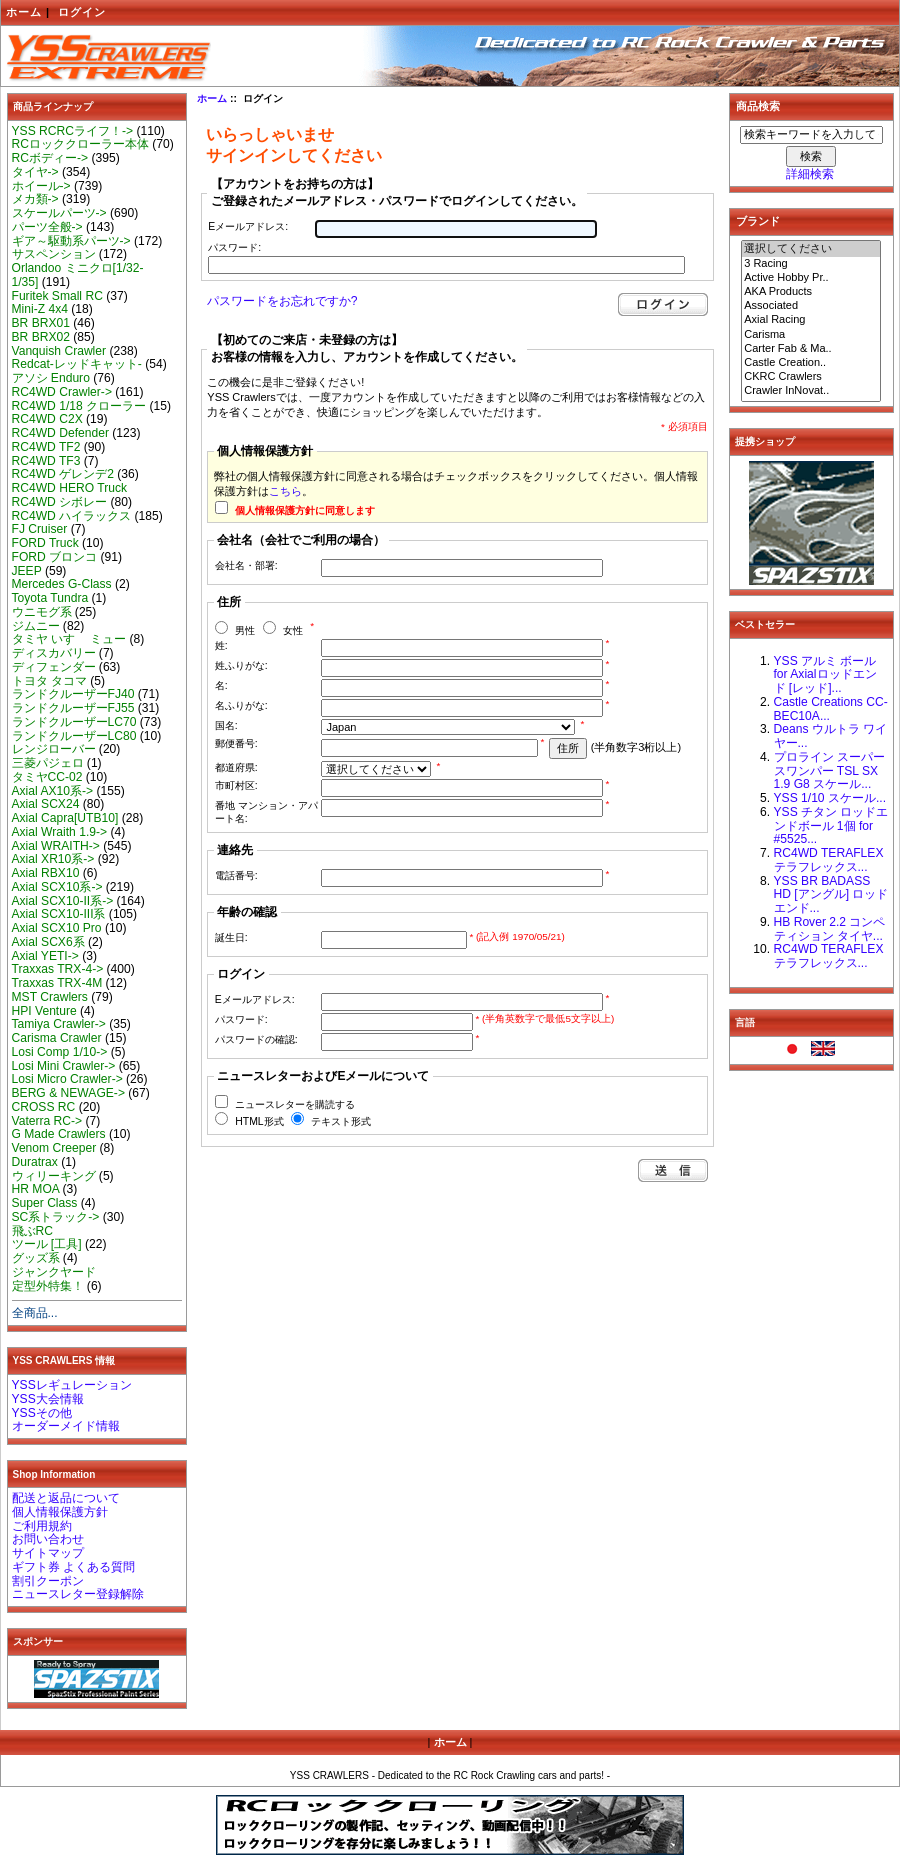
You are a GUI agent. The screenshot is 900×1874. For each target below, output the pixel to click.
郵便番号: (236, 743)
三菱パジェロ (48, 763)
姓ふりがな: (241, 665)
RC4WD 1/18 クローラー (79, 406)
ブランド (758, 221)
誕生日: (231, 937)
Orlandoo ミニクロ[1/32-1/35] (78, 275)
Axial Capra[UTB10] (65, 818)
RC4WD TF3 (46, 461)
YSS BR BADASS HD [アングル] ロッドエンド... (831, 895)
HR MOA (36, 1189)
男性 (245, 630)
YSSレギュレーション (72, 1385)
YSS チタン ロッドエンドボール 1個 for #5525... (831, 826)
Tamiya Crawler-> (59, 1024)
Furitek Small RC (57, 296)
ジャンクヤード (54, 1272)
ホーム (24, 12)
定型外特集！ (48, 1286)
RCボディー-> (50, 158)
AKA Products (811, 292)
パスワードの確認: (256, 1039)
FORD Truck (45, 543)
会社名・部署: (246, 565)
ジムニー (36, 626)
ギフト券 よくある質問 (73, 1567)
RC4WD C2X (47, 419)
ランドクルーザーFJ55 (73, 708)
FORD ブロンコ (55, 557)
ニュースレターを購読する (295, 1104)
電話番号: (236, 875)
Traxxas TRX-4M (57, 983)
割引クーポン (48, 1581)
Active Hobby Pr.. (811, 278)
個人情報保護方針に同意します (305, 510)
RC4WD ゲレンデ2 (63, 474)
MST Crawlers (50, 997)
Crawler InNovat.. (811, 391)
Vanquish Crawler (59, 351)
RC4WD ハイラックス (72, 516)
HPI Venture (44, 1011)
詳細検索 (810, 174)
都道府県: (236, 767)
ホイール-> (41, 186)
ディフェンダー (54, 667)
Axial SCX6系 (48, 942)
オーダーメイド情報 (66, 1426)
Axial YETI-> (45, 956)
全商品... (35, 1313)
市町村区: (236, 785)
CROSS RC (44, 1107)
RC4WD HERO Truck (70, 488)
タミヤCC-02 (47, 777)
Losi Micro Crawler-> (67, 1079)
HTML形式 (259, 1121)
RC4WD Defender (60, 433)
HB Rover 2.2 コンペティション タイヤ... (830, 929)
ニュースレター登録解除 (78, 1594)
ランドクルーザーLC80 (74, 736)
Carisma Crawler (57, 1038)
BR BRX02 (41, 337)
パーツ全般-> (47, 227)
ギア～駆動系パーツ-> (71, 241)
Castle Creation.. (811, 363)
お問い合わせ (48, 1539)
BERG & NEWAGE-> (68, 1093)
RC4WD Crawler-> (62, 392)
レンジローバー (54, 749)
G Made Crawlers (59, 1134)
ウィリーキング (54, 1176)
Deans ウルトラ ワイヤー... (831, 736)
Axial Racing (811, 320)
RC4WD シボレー (60, 502)
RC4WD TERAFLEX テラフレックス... (829, 860)
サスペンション (54, 254)
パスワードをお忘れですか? (282, 301)
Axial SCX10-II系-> (63, 901)
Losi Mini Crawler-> (64, 1066)
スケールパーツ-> (59, 213)
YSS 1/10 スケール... (830, 798)
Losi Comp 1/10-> (60, 1052)
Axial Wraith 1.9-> (60, 832)
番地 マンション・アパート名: (266, 812)
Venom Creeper (54, 1148)
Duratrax (35, 1162)
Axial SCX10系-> (57, 887)
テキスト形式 (341, 1121)
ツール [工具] (47, 1244)
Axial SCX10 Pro (57, 928)
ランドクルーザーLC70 (74, 722)
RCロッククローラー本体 (80, 144)
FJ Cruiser (40, 529)
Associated (811, 306)
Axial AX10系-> (53, 791)
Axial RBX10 (46, 873)
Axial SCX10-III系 (59, 914)
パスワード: (234, 247)
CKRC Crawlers (811, 377)
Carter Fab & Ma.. (811, 349)
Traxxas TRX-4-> (58, 969)
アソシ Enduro (51, 378)
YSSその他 (42, 1413)
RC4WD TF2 (46, 447)
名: (221, 685)
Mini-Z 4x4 (40, 309)
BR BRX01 (41, 323)
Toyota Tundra (50, 598)
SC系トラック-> (56, 1217)
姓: (221, 645)
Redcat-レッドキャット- (77, 364)
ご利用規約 (42, 1526)
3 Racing (811, 264)
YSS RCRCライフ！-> (73, 131)
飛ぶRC (32, 1231)
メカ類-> (35, 199)
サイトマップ (48, 1553)
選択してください (811, 249)
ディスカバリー (54, 653)
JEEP (27, 571)
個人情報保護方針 (60, 1512)
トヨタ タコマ (49, 681)
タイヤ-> (35, 172)
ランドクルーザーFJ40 (73, 694)
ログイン (82, 12)
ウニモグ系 (42, 612)
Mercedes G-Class (62, 584)
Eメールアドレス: (248, 226)
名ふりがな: (241, 705)
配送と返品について (66, 1498)
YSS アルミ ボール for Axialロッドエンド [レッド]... (825, 675)
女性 (293, 630)
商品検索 (758, 106)
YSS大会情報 (48, 1399)
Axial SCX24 (46, 804)
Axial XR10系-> (53, 859)
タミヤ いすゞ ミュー (69, 639)
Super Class (45, 1203)
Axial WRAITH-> (56, 846)
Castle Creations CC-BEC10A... (831, 709)
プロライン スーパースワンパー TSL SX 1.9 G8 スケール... (829, 771)
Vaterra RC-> (47, 1121)
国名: (226, 725)
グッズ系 (36, 1258)
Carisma (811, 335)
